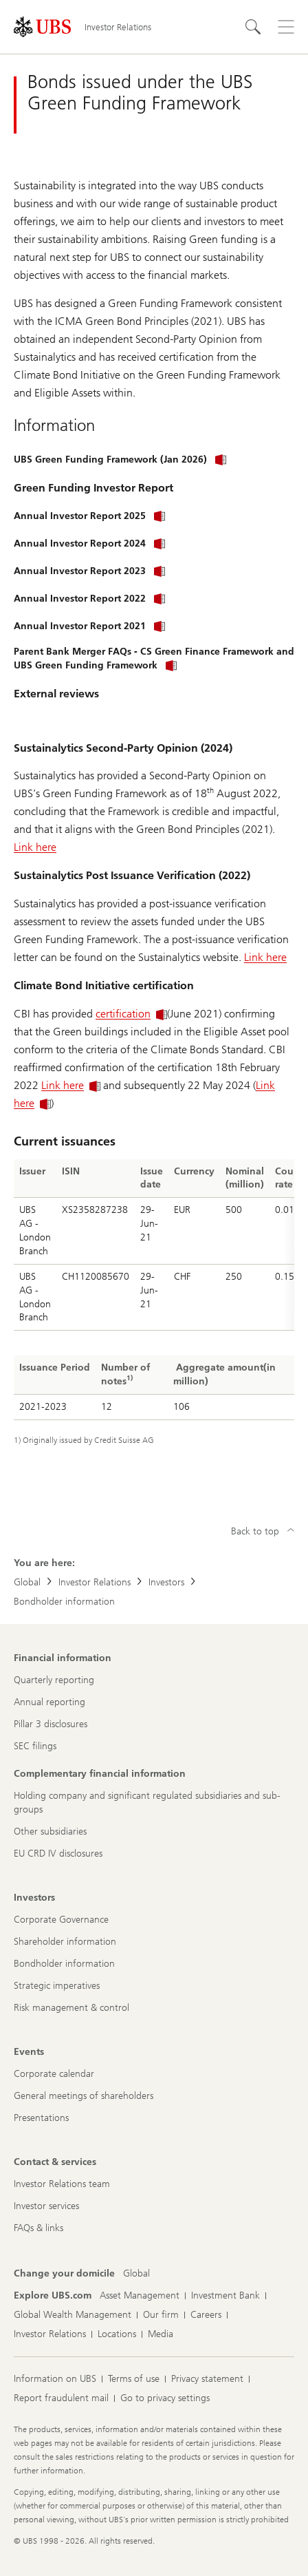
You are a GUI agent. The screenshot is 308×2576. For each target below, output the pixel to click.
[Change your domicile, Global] (136, 2274)
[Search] (253, 27)
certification (131, 1013)
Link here (35, 847)
